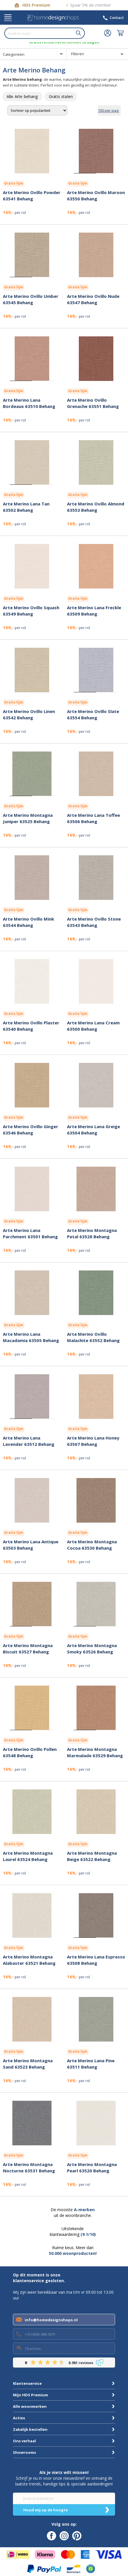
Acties (19, 2417)
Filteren (77, 53)
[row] (22, 96)
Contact (117, 17)
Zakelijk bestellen (30, 2429)
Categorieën (13, 54)
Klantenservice (27, 2383)
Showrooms (24, 2452)
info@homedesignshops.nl (51, 2319)
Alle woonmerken (30, 2406)
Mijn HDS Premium (30, 2394)
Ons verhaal (24, 2440)
